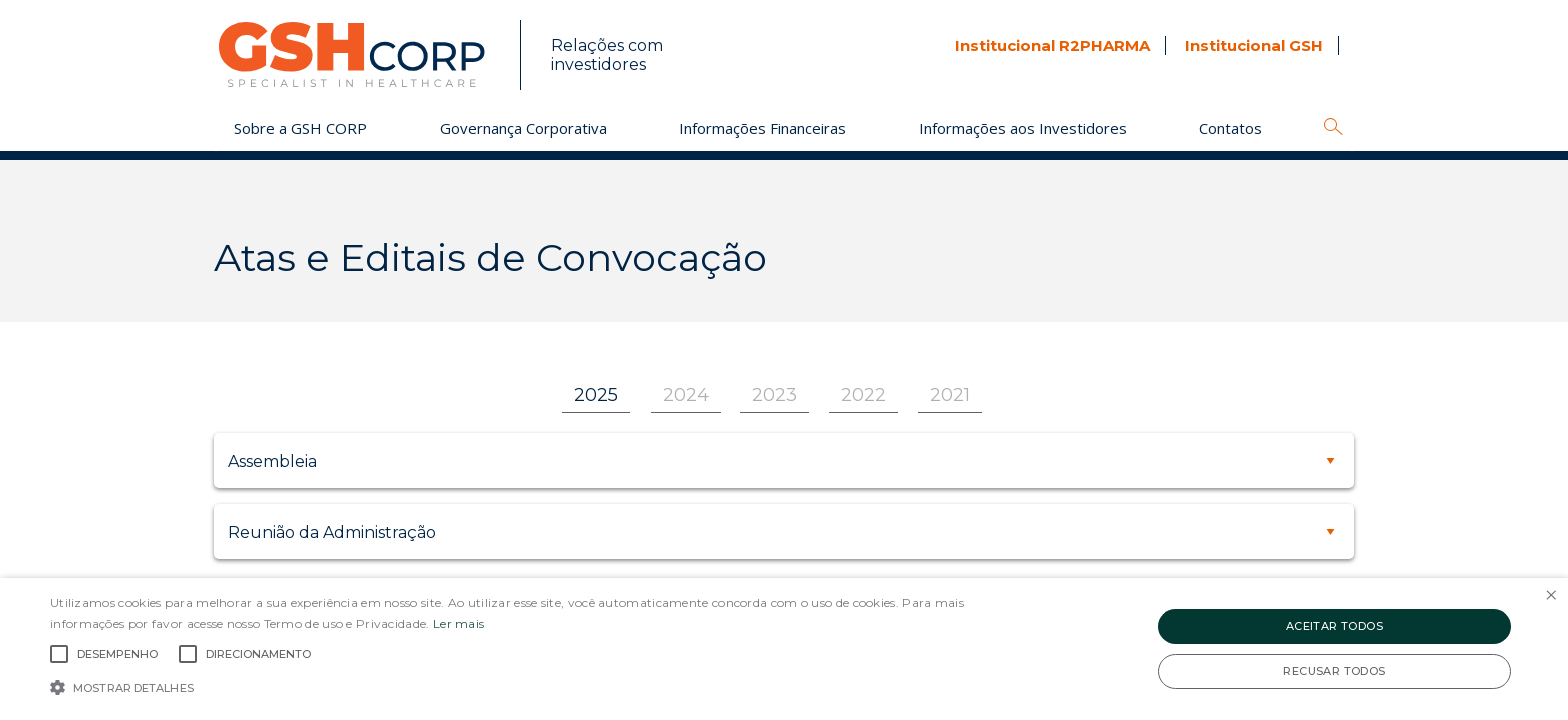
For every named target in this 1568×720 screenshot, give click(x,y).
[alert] (784, 649)
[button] (527, 686)
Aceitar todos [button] (1334, 626)
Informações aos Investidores (1023, 128)
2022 (863, 395)
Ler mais (458, 623)
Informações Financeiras (762, 128)
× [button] (1550, 595)
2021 (950, 395)
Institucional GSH (1254, 45)
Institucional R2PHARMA (1052, 45)
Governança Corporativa (523, 128)
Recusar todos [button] (1334, 671)
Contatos (1230, 128)
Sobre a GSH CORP (300, 128)
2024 (686, 395)
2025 (596, 395)
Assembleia (272, 461)
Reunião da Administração (332, 532)
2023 (774, 395)
